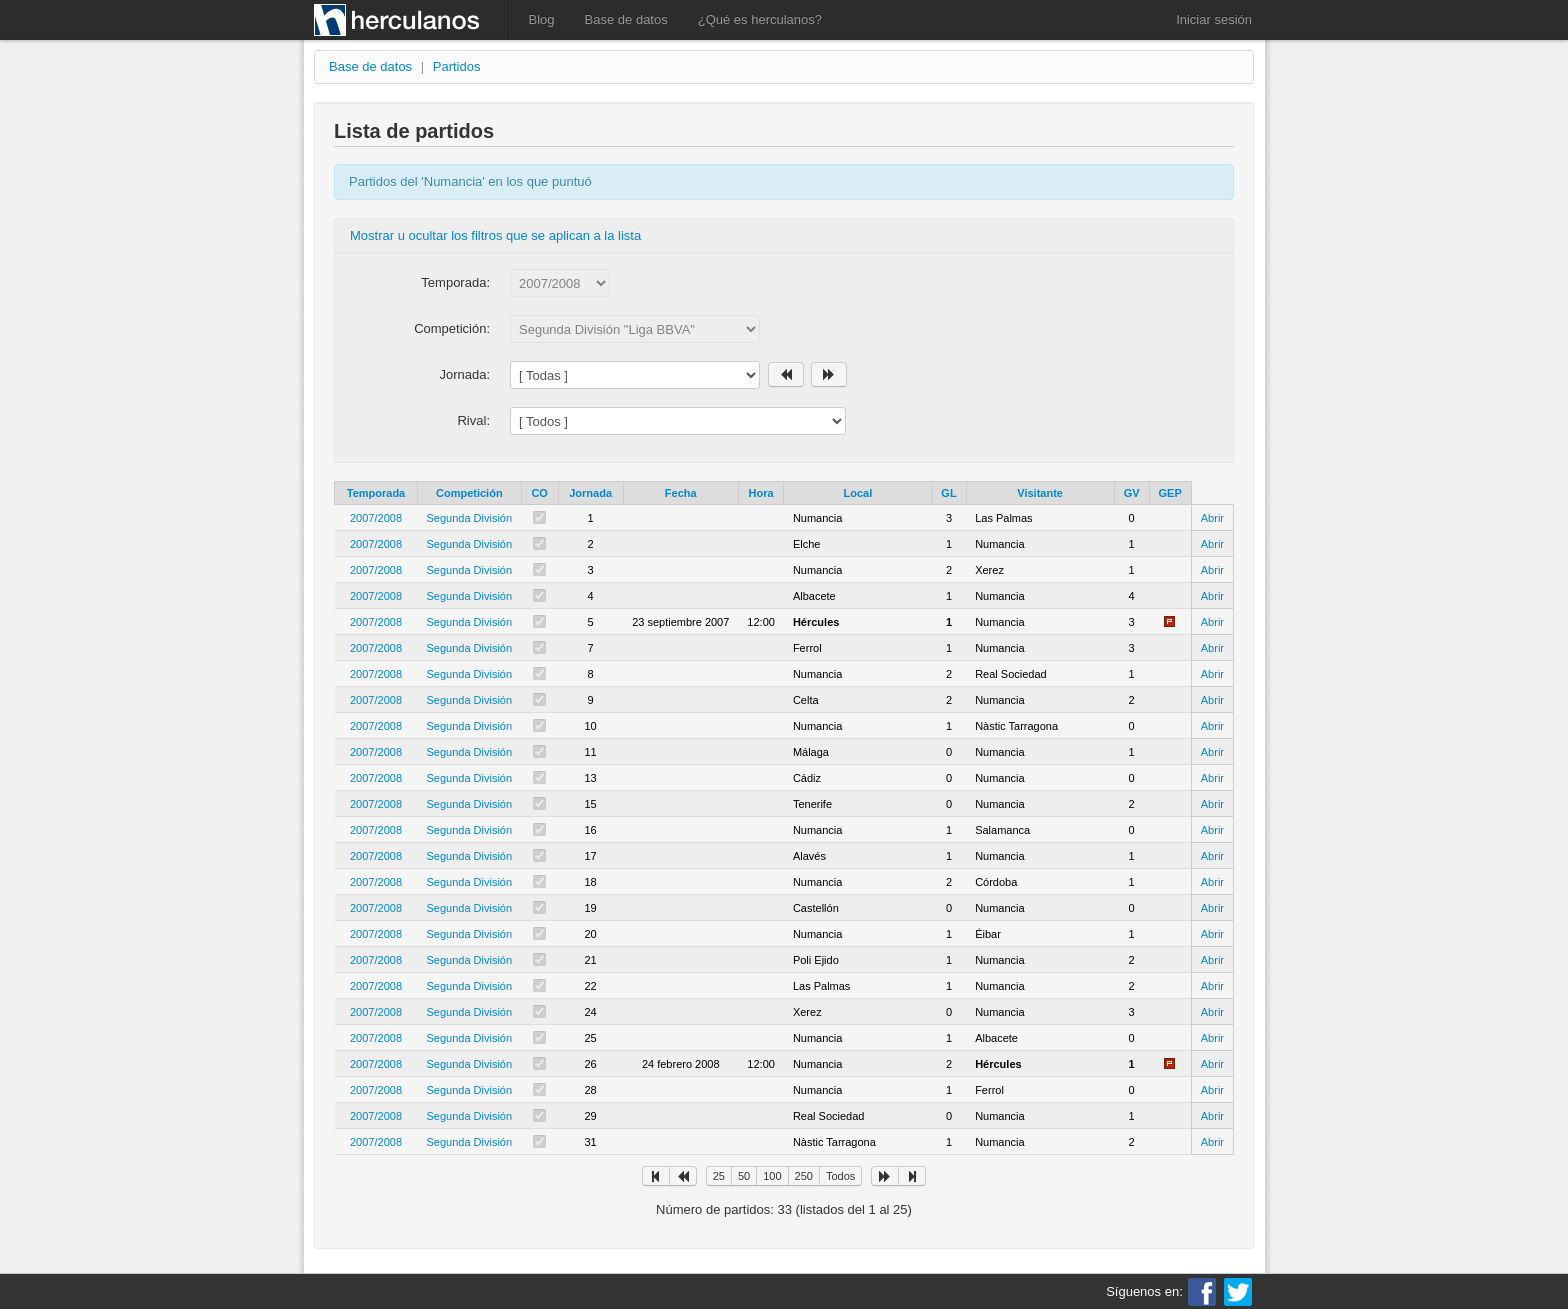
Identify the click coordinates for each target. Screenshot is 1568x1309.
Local (858, 493)
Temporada (376, 493)
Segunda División (470, 518)
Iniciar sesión (1214, 19)
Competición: (452, 328)
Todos (840, 1176)
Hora (761, 493)
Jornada (590, 493)
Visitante (1040, 493)
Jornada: (464, 374)
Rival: (473, 420)
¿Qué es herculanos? (760, 19)
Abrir (1212, 518)
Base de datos (626, 19)
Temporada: (455, 282)
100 (772, 1176)
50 (744, 1176)
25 (719, 1176)
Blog (542, 19)
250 (804, 1176)
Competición (469, 493)
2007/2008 (376, 518)
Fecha (681, 493)
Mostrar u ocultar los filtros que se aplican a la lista (495, 235)
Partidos (457, 66)
